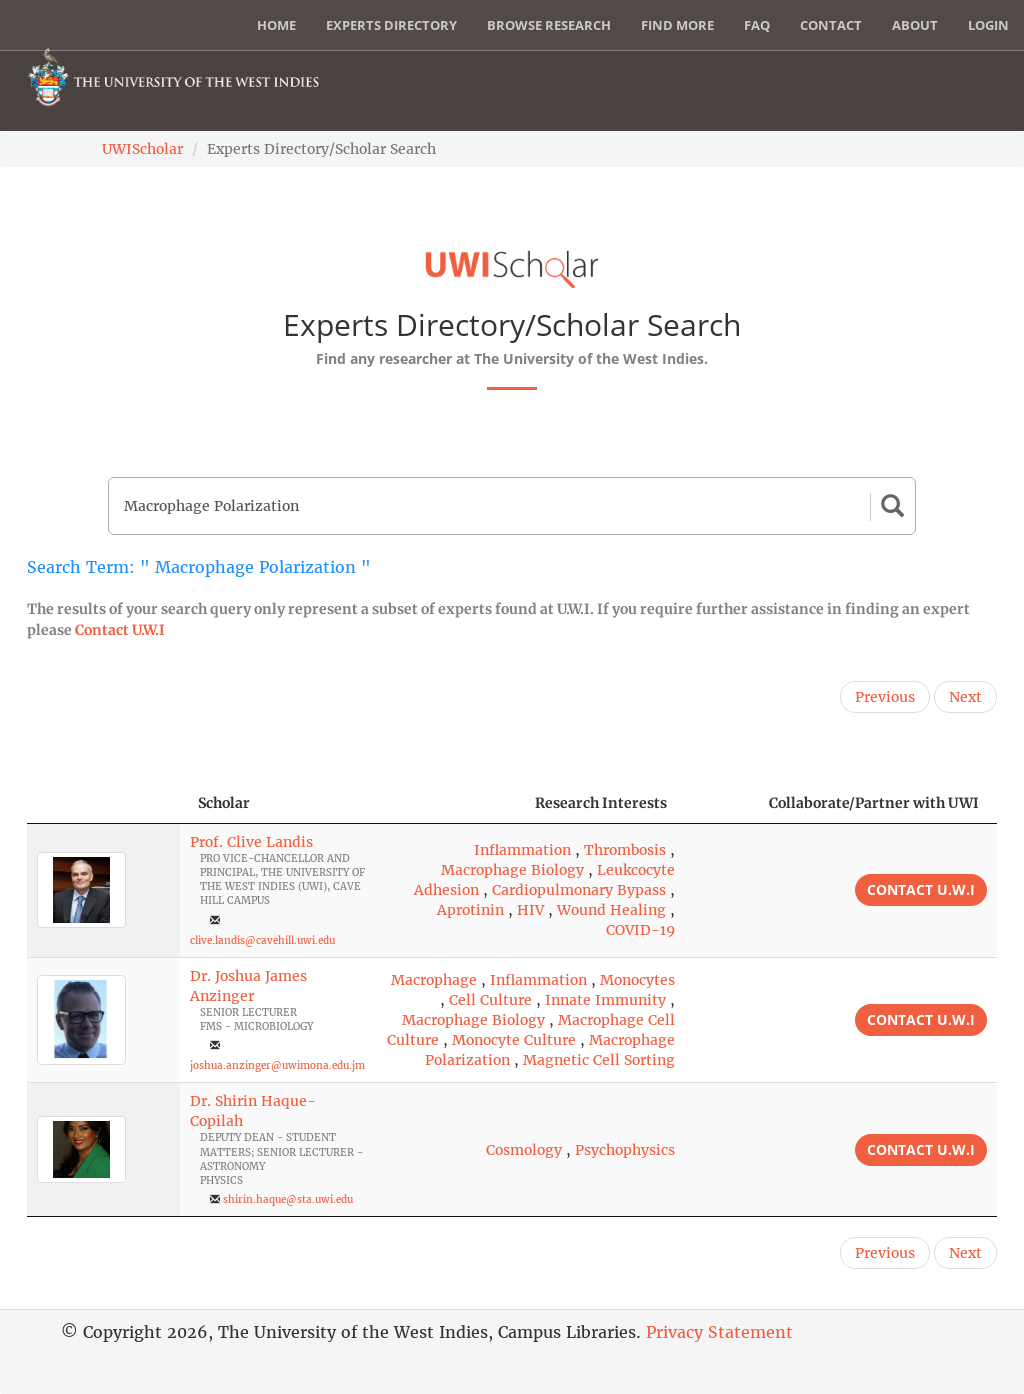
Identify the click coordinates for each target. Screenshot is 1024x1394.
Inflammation (522, 850)
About (915, 25)
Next (965, 697)
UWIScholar (142, 149)
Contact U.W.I (120, 630)
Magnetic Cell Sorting (599, 1060)
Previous (885, 697)
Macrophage (434, 980)
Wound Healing (611, 910)
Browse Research (549, 25)
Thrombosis (625, 850)
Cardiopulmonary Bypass (579, 890)
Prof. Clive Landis (251, 842)
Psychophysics (625, 1150)
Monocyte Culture (514, 1040)
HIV (530, 910)
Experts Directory (391, 25)
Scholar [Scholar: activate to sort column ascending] (224, 803)
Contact (831, 25)
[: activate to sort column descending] (103, 803)
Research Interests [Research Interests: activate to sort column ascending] (601, 803)
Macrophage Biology (512, 870)
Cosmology (524, 1150)
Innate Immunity (605, 1000)
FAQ (757, 25)
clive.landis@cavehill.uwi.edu (262, 940)
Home (276, 25)
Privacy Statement (719, 1332)
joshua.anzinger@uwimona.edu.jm (277, 1065)
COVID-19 (640, 930)
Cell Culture (490, 1000)
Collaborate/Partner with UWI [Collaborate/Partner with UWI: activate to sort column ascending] (874, 803)
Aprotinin (470, 910)
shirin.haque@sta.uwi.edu (288, 1199)
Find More (677, 25)
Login (988, 25)
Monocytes (637, 980)
